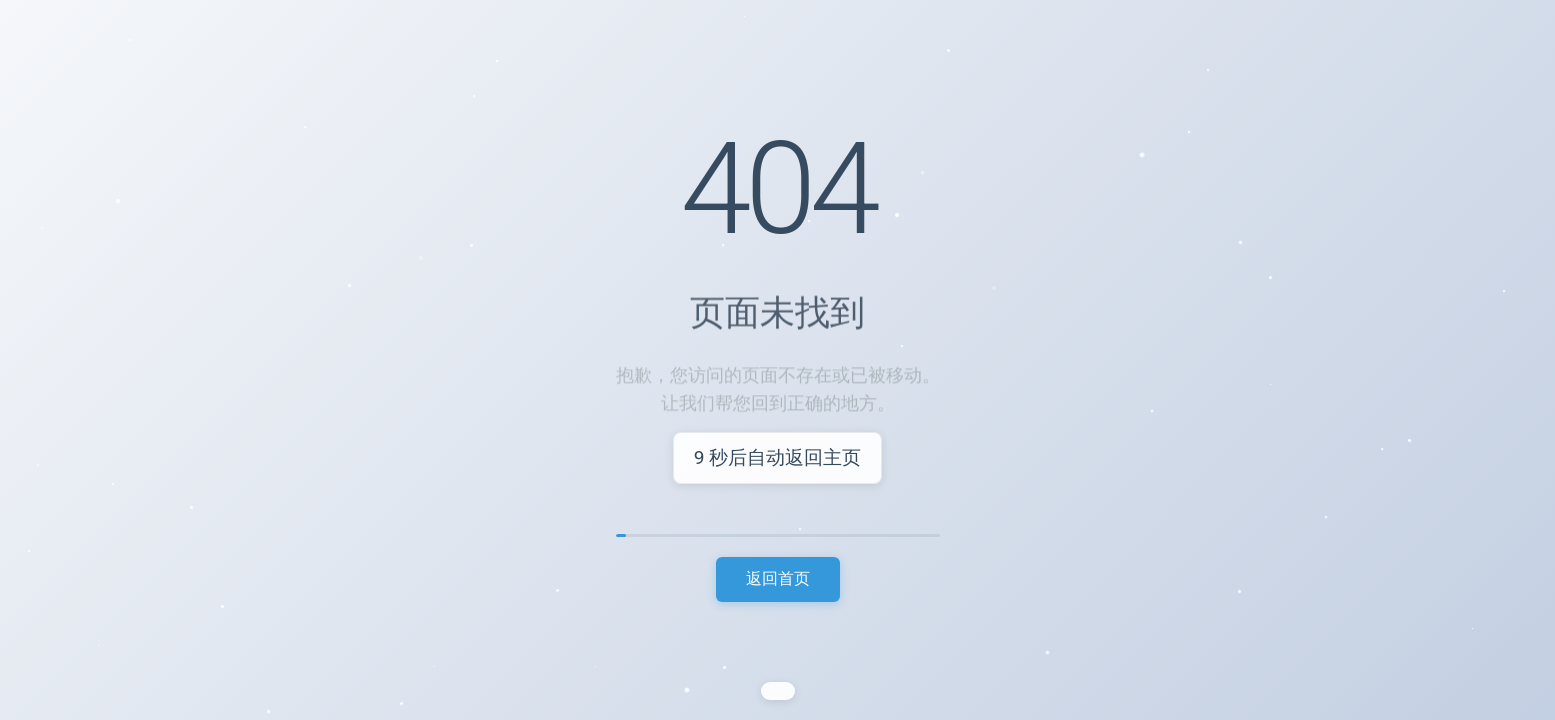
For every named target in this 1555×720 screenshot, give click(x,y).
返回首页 (778, 578)
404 (778, 191)
